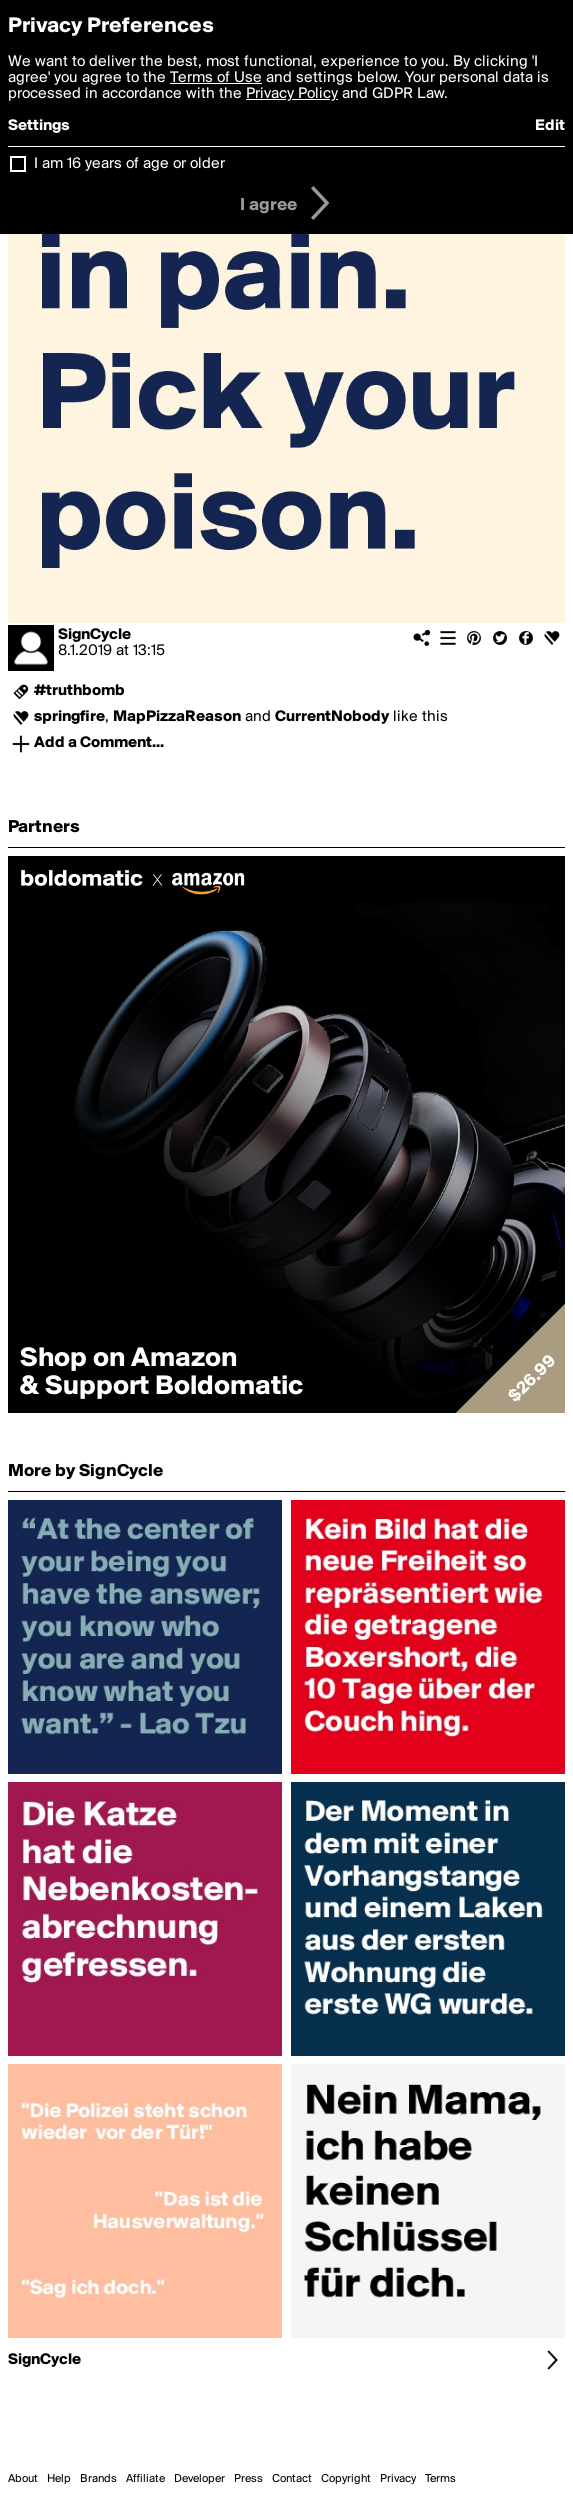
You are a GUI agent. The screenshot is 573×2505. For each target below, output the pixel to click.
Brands (98, 2479)
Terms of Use (216, 78)
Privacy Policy (292, 94)
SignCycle (94, 635)
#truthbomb (79, 691)
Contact (292, 2479)
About (23, 2479)
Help (59, 2479)
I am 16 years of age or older (129, 164)
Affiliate (145, 2479)
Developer (199, 2479)
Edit (550, 126)
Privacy (398, 2479)
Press (248, 2479)
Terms (440, 2479)
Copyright (346, 2479)
